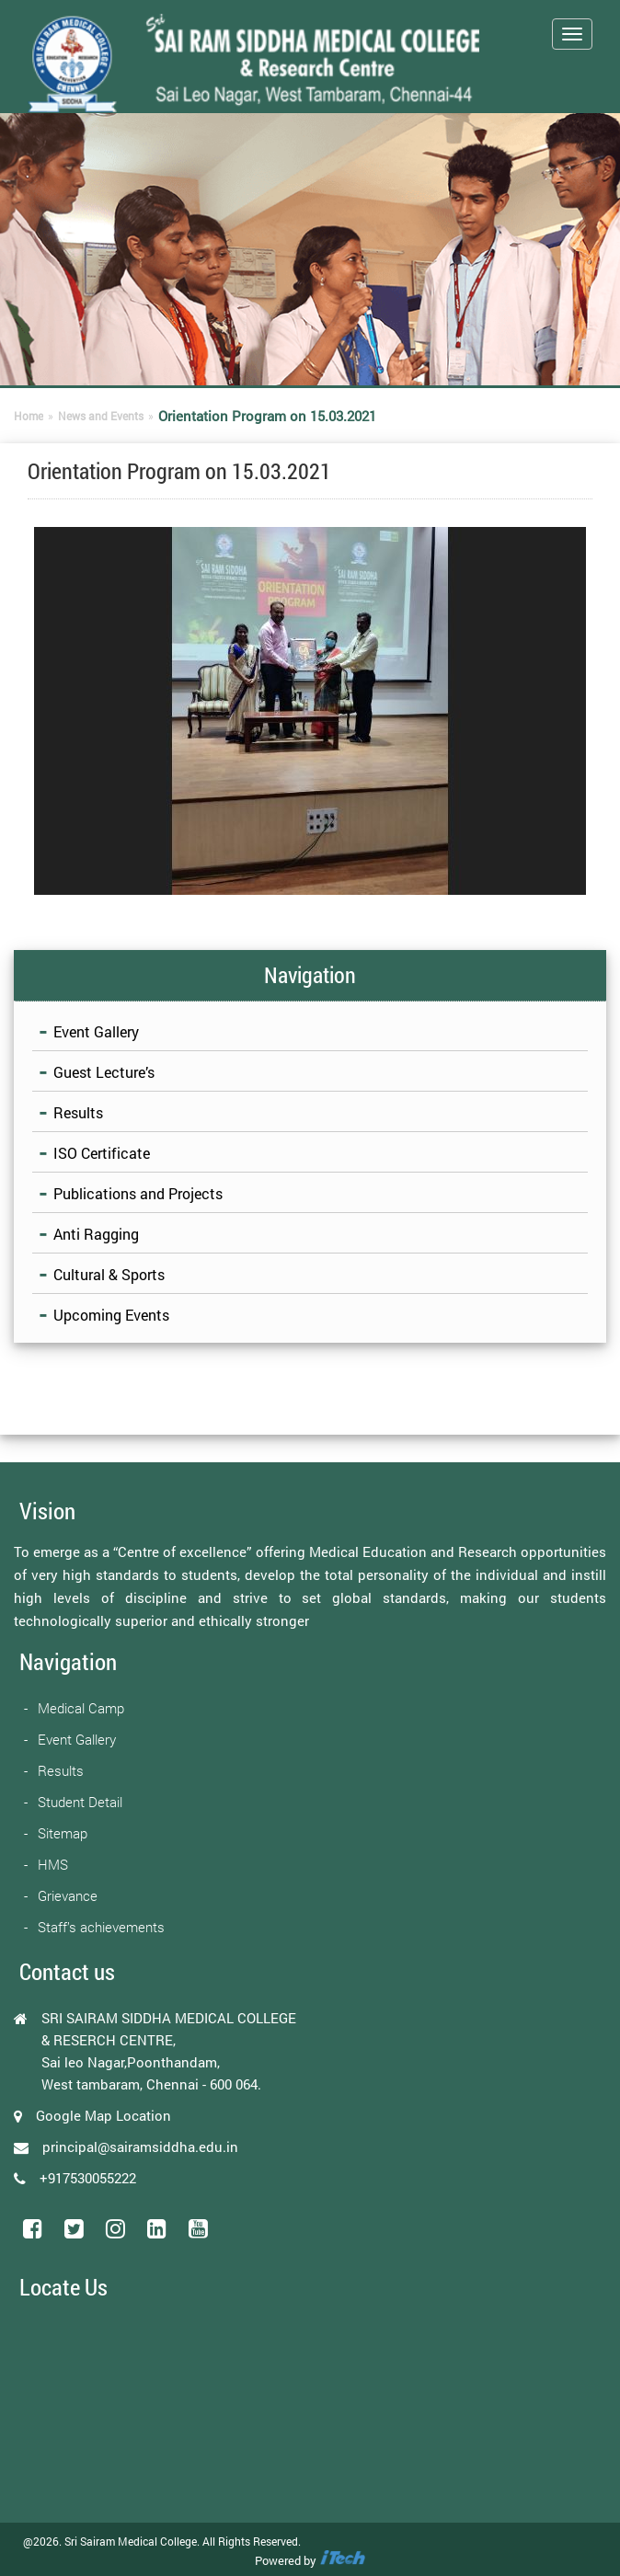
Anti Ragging (96, 1233)
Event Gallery (96, 1031)
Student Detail (80, 1801)
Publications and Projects (138, 1193)
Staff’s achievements (101, 1927)
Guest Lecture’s (104, 1072)
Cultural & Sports (109, 1274)
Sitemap (62, 1833)
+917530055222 (88, 2178)
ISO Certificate (101, 1152)
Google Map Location (103, 2115)
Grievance (68, 1895)
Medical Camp (81, 1708)
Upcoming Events (111, 1314)
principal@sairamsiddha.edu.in (140, 2146)
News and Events (101, 415)
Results (78, 1112)
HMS (53, 1864)
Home (28, 415)
